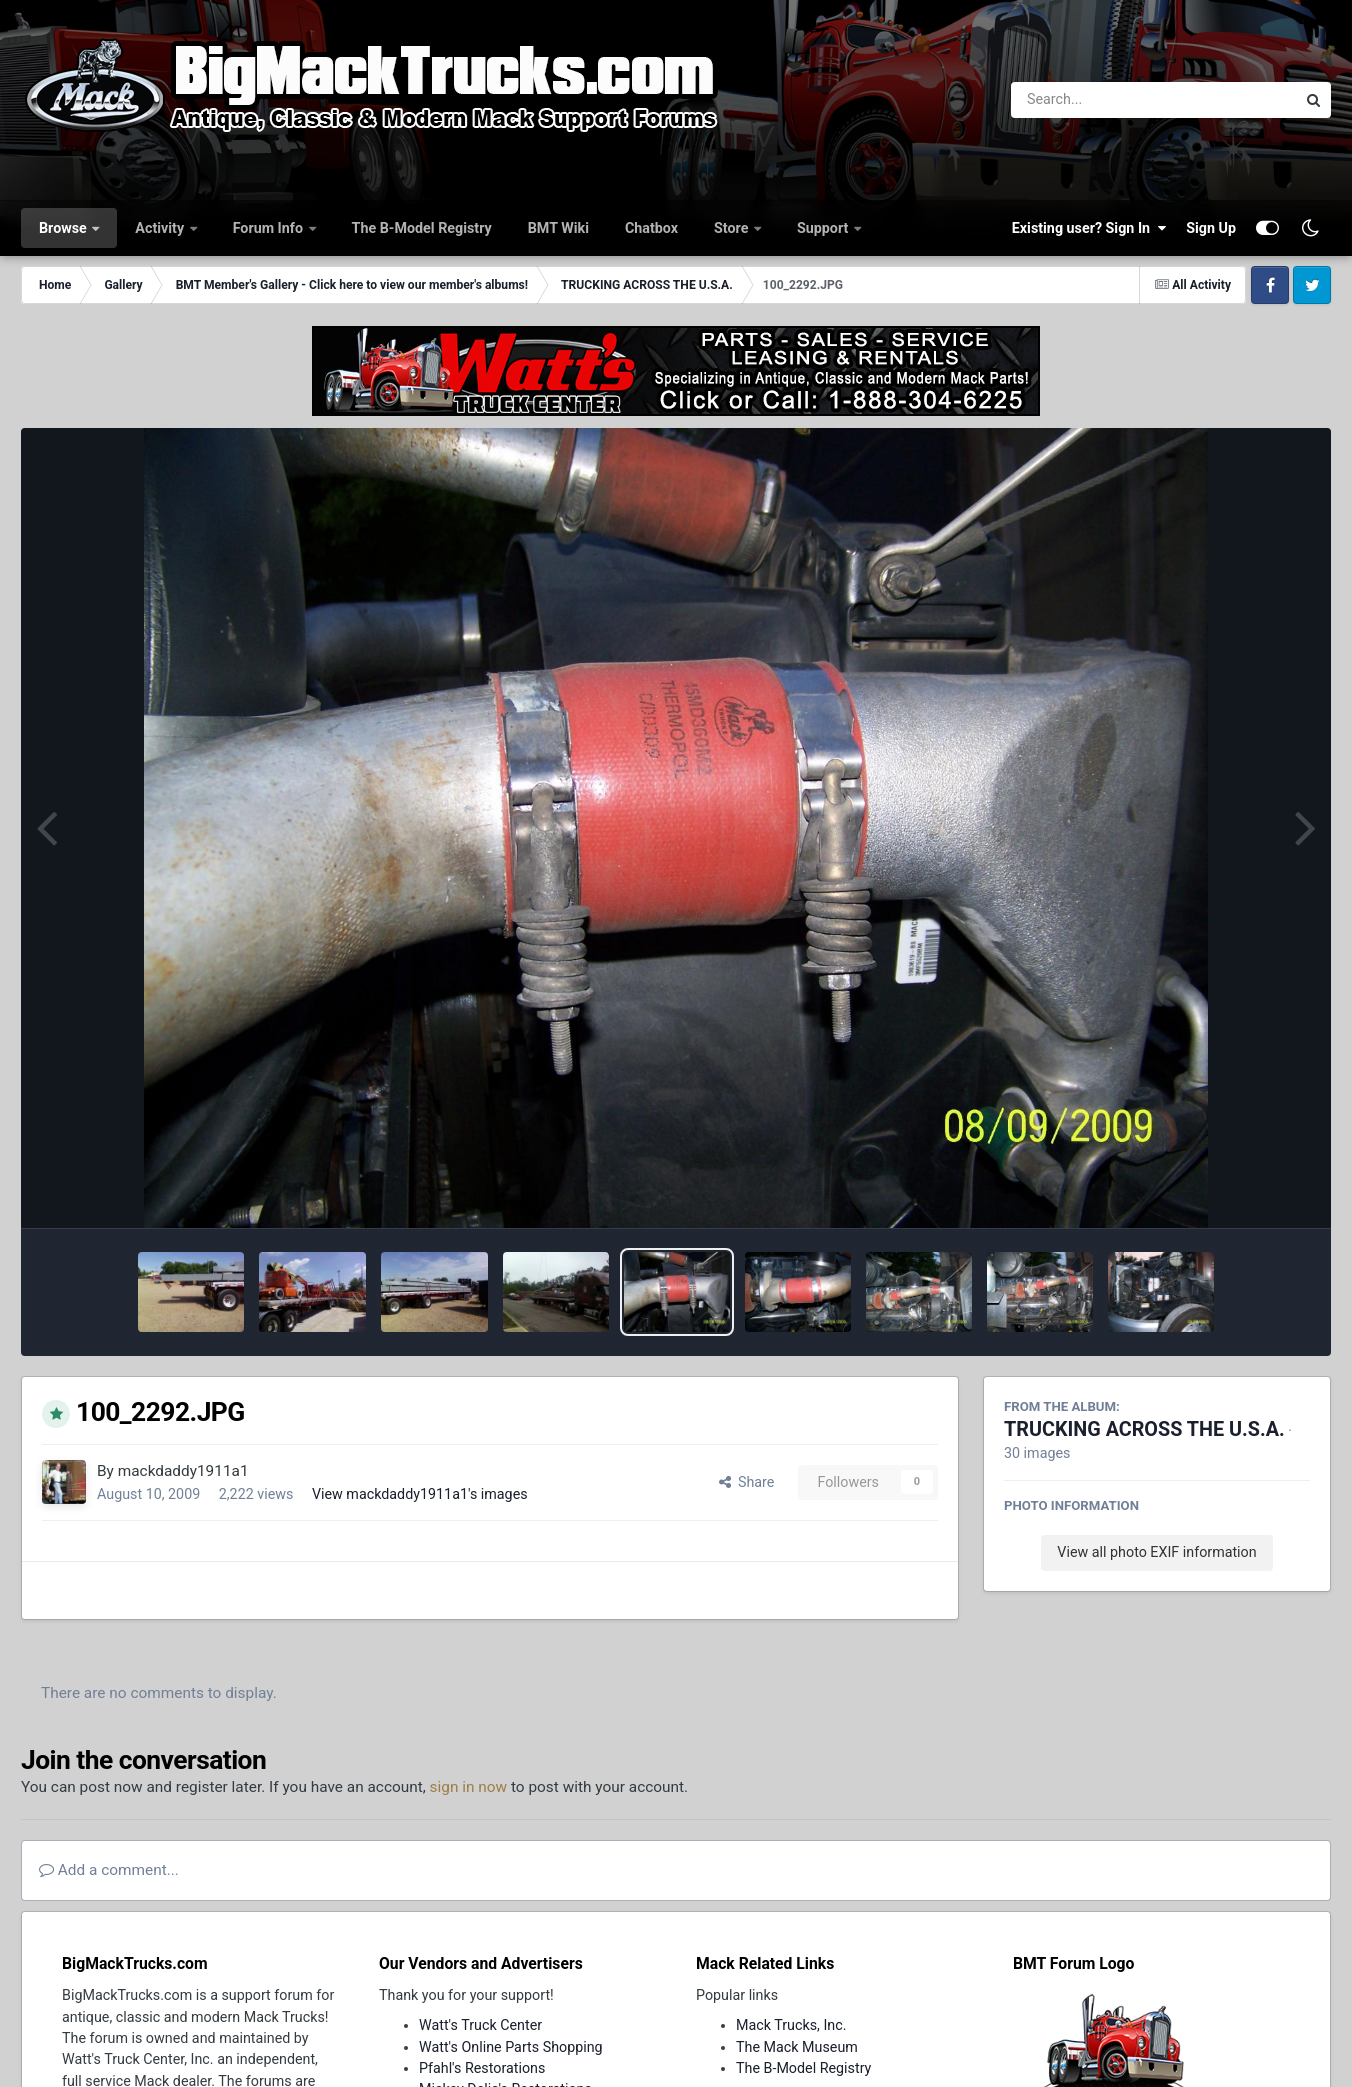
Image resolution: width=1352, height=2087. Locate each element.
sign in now (469, 1787)
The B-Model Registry (422, 228)
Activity (161, 228)
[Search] (1098, 100)
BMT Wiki (558, 228)
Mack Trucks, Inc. (791, 2025)
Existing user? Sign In (1089, 228)
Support (824, 228)
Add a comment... (109, 1870)
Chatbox (651, 228)
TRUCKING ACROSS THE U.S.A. (1144, 1429)
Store (733, 228)
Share (747, 1482)
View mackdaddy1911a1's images (420, 1494)
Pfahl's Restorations (482, 2068)
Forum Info (270, 228)
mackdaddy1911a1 (183, 1471)
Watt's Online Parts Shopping (511, 2047)
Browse (64, 228)
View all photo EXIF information (1156, 1552)
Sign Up (1211, 228)
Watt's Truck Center (480, 2025)
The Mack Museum (797, 2047)
